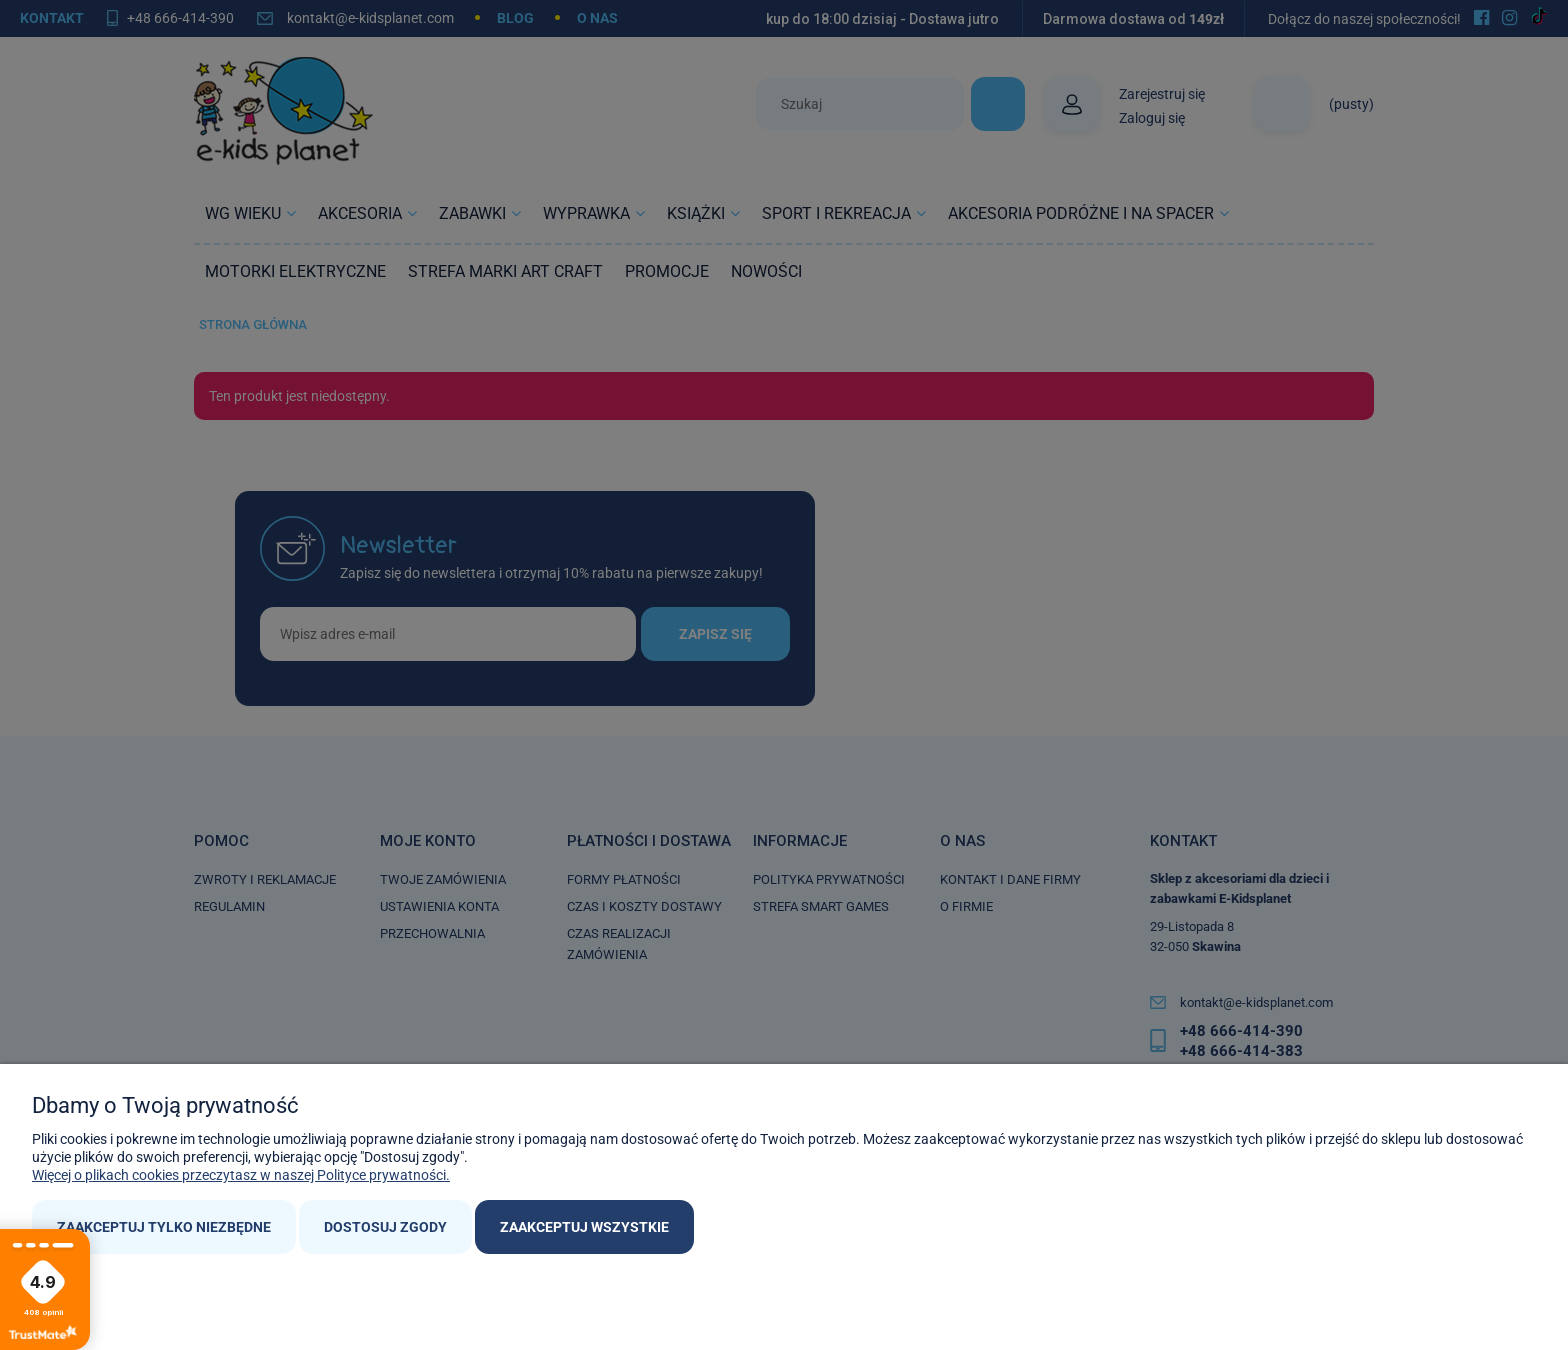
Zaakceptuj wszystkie (584, 1227)
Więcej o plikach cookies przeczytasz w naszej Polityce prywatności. (241, 1175)
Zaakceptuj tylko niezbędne (164, 1227)
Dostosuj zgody (385, 1227)
